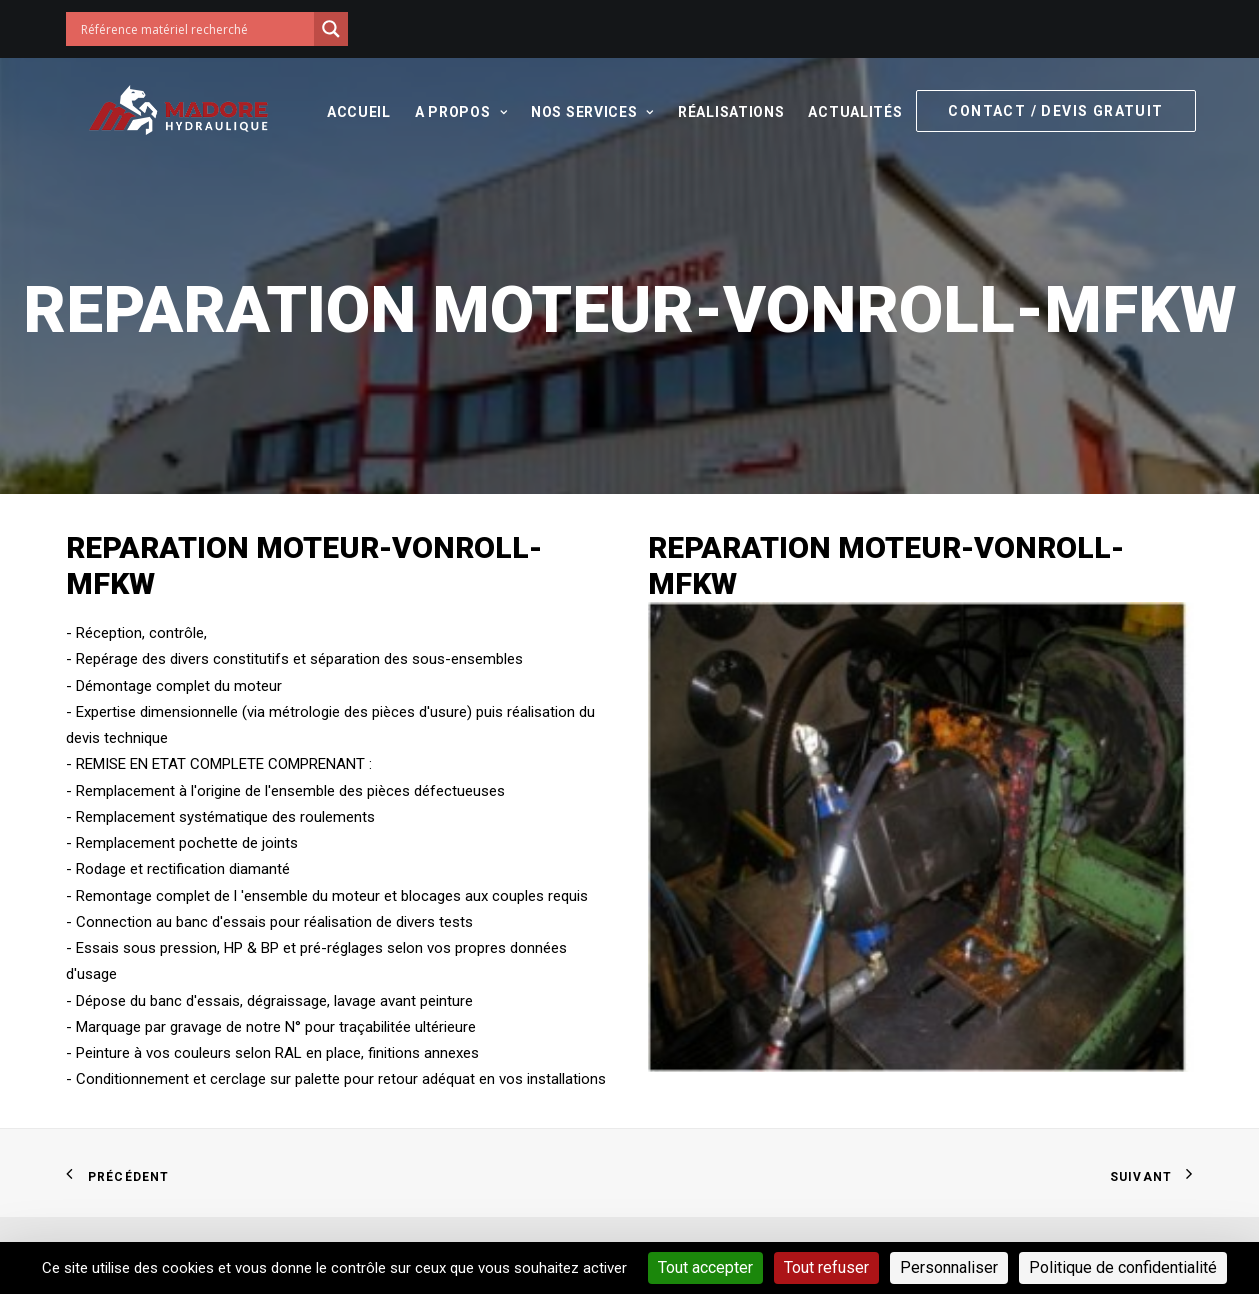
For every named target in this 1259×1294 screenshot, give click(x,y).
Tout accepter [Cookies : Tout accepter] (705, 1267)
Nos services (590, 112)
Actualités (853, 112)
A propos (459, 112)
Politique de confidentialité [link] (1123, 1267)
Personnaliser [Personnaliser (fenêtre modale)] (949, 1267)
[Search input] (195, 29)
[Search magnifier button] (331, 29)
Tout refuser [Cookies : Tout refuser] (826, 1267)
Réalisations (729, 112)
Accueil (357, 112)
